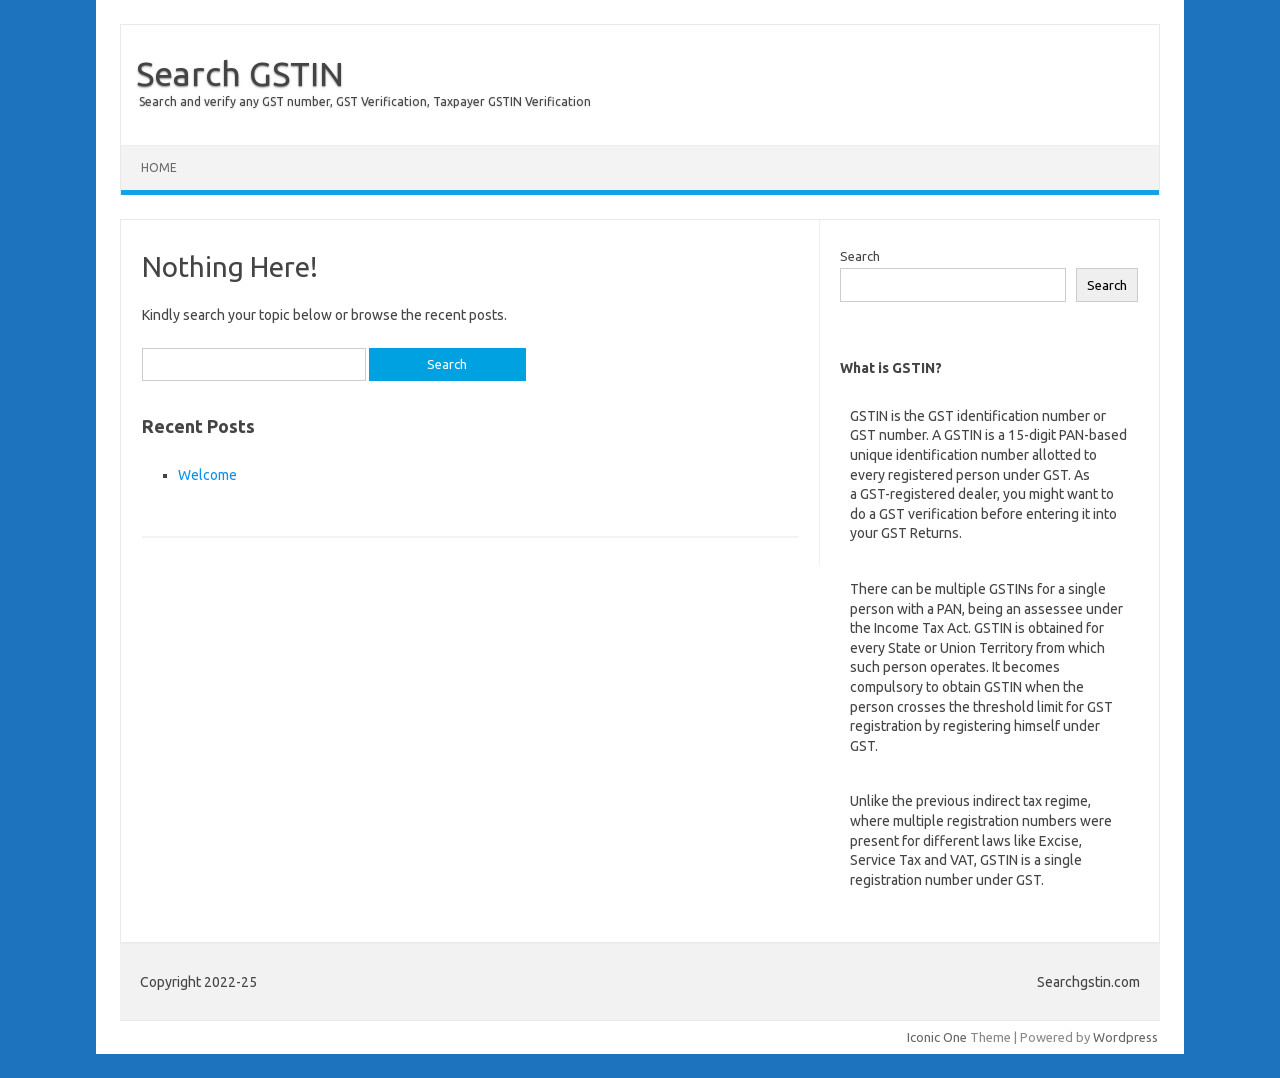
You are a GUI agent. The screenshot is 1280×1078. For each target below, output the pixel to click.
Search (860, 256)
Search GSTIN (240, 73)
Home (159, 167)
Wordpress (1125, 1037)
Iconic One (937, 1037)
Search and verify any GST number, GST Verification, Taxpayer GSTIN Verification (365, 101)
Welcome (207, 475)
